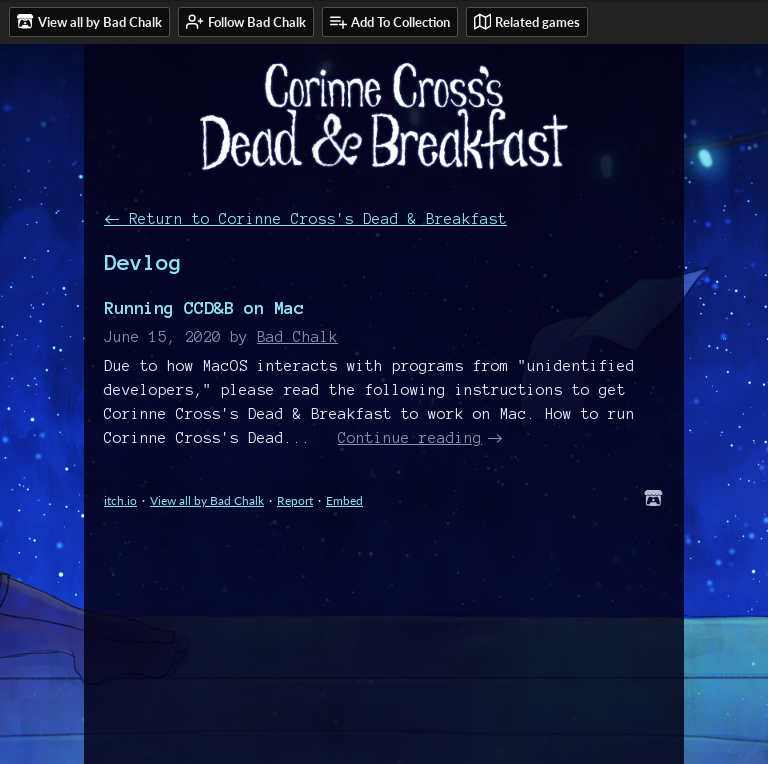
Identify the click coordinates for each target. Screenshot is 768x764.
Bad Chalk (297, 337)
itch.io (120, 500)
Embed (344, 500)
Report (295, 500)
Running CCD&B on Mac (204, 307)
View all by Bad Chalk (207, 500)
